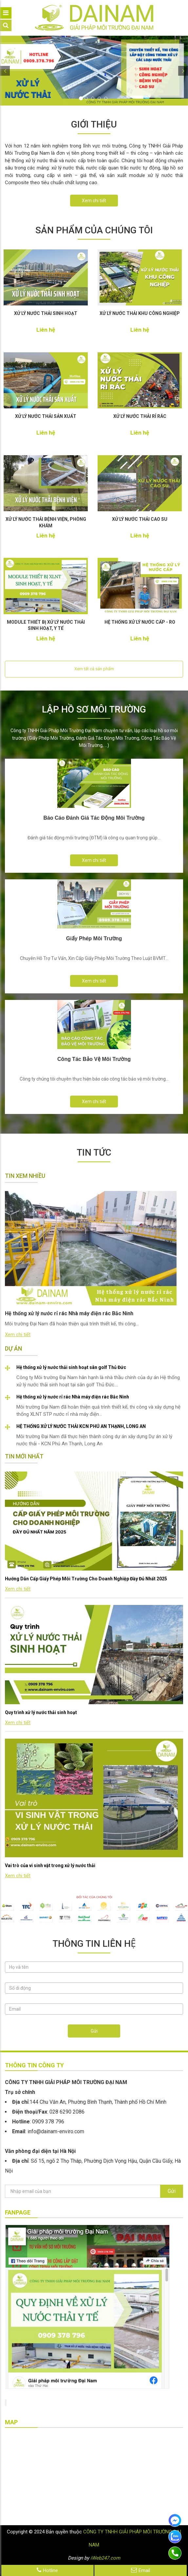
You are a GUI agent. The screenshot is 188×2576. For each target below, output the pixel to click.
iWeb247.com (105, 2558)
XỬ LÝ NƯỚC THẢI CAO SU (139, 519)
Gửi (94, 2031)
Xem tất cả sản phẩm (94, 668)
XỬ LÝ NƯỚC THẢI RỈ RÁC (139, 416)
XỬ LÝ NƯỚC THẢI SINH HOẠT (45, 313)
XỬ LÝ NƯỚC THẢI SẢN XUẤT (45, 416)
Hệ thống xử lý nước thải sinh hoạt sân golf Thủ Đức (71, 1367)
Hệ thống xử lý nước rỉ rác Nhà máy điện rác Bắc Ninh (72, 1396)
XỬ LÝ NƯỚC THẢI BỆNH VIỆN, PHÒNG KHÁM (46, 522)
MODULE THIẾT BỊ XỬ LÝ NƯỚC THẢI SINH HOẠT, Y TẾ (46, 625)
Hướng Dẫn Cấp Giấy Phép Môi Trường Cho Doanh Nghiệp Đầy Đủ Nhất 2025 (86, 1578)
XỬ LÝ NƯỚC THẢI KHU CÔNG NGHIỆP (140, 313)
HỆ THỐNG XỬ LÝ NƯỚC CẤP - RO (139, 622)
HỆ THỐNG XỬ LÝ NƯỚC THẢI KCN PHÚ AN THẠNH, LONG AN (81, 1426)
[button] (5, 71)
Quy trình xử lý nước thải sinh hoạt (41, 1712)
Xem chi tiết (94, 200)
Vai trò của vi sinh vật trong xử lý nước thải (50, 1865)
